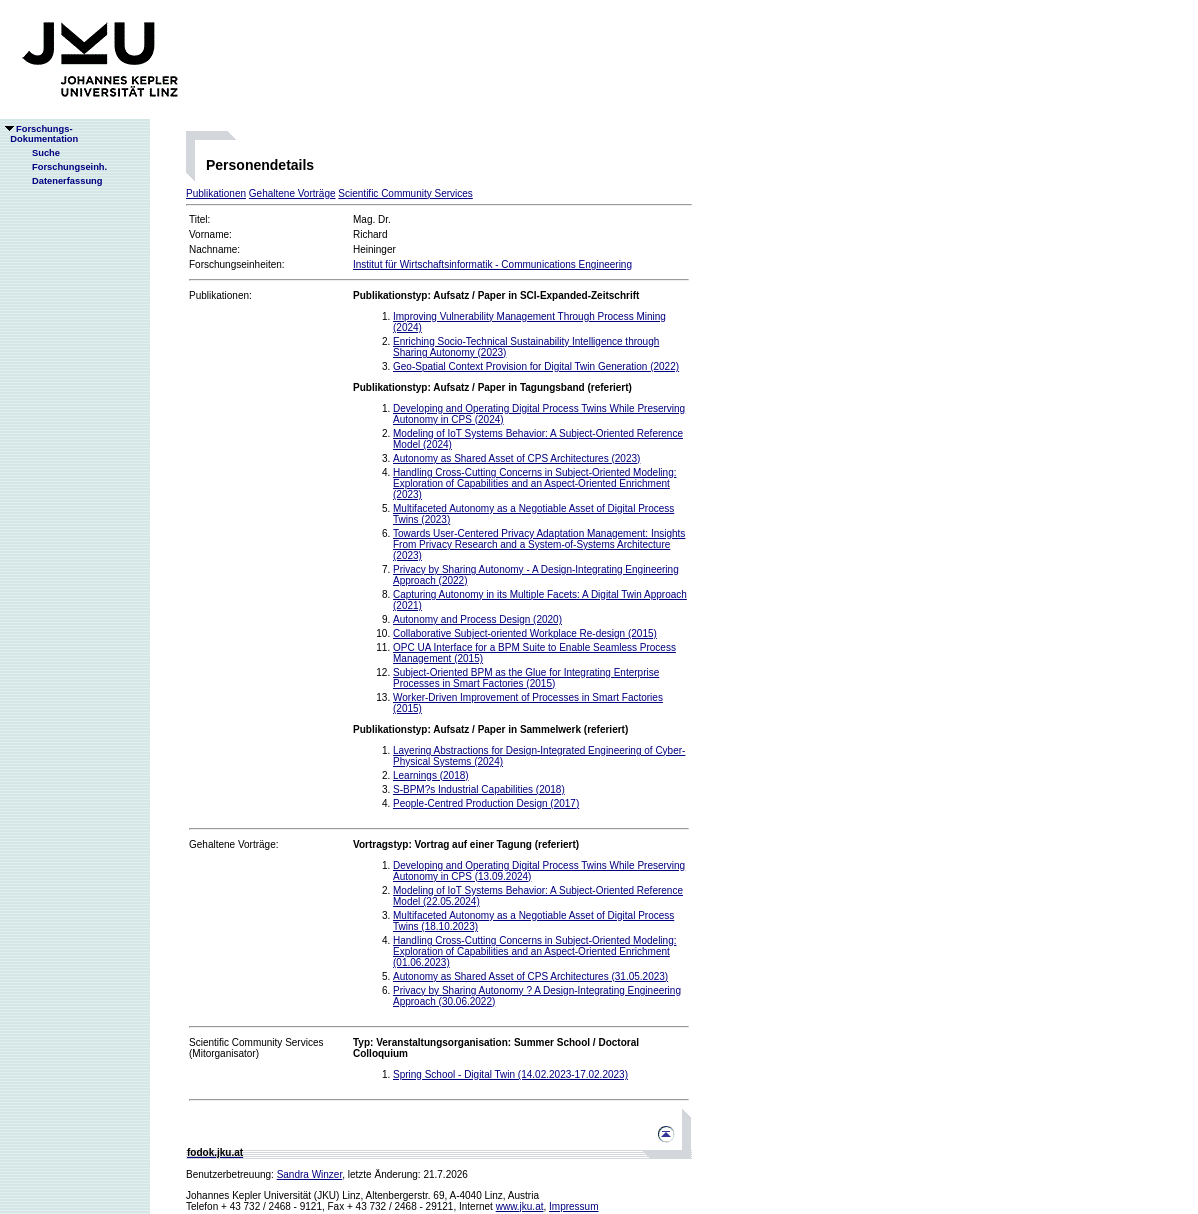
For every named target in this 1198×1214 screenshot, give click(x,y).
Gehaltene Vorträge (292, 193)
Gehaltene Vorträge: (234, 844)
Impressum (573, 1206)
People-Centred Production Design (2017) (486, 803)
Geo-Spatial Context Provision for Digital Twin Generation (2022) (536, 366)
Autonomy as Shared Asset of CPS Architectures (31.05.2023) (530, 976)
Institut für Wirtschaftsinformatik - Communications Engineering (492, 264)
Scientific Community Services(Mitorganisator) (256, 1048)
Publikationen (216, 193)
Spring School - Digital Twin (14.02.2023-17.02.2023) (510, 1074)
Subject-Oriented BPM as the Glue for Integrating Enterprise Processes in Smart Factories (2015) (526, 678)
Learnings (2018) (431, 775)
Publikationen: (220, 295)
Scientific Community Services (405, 193)
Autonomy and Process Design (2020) (477, 619)
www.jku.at (520, 1206)
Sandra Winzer (310, 1174)
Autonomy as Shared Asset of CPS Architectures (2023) (516, 458)
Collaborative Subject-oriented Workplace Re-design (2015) (525, 633)
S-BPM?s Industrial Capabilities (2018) (479, 789)
